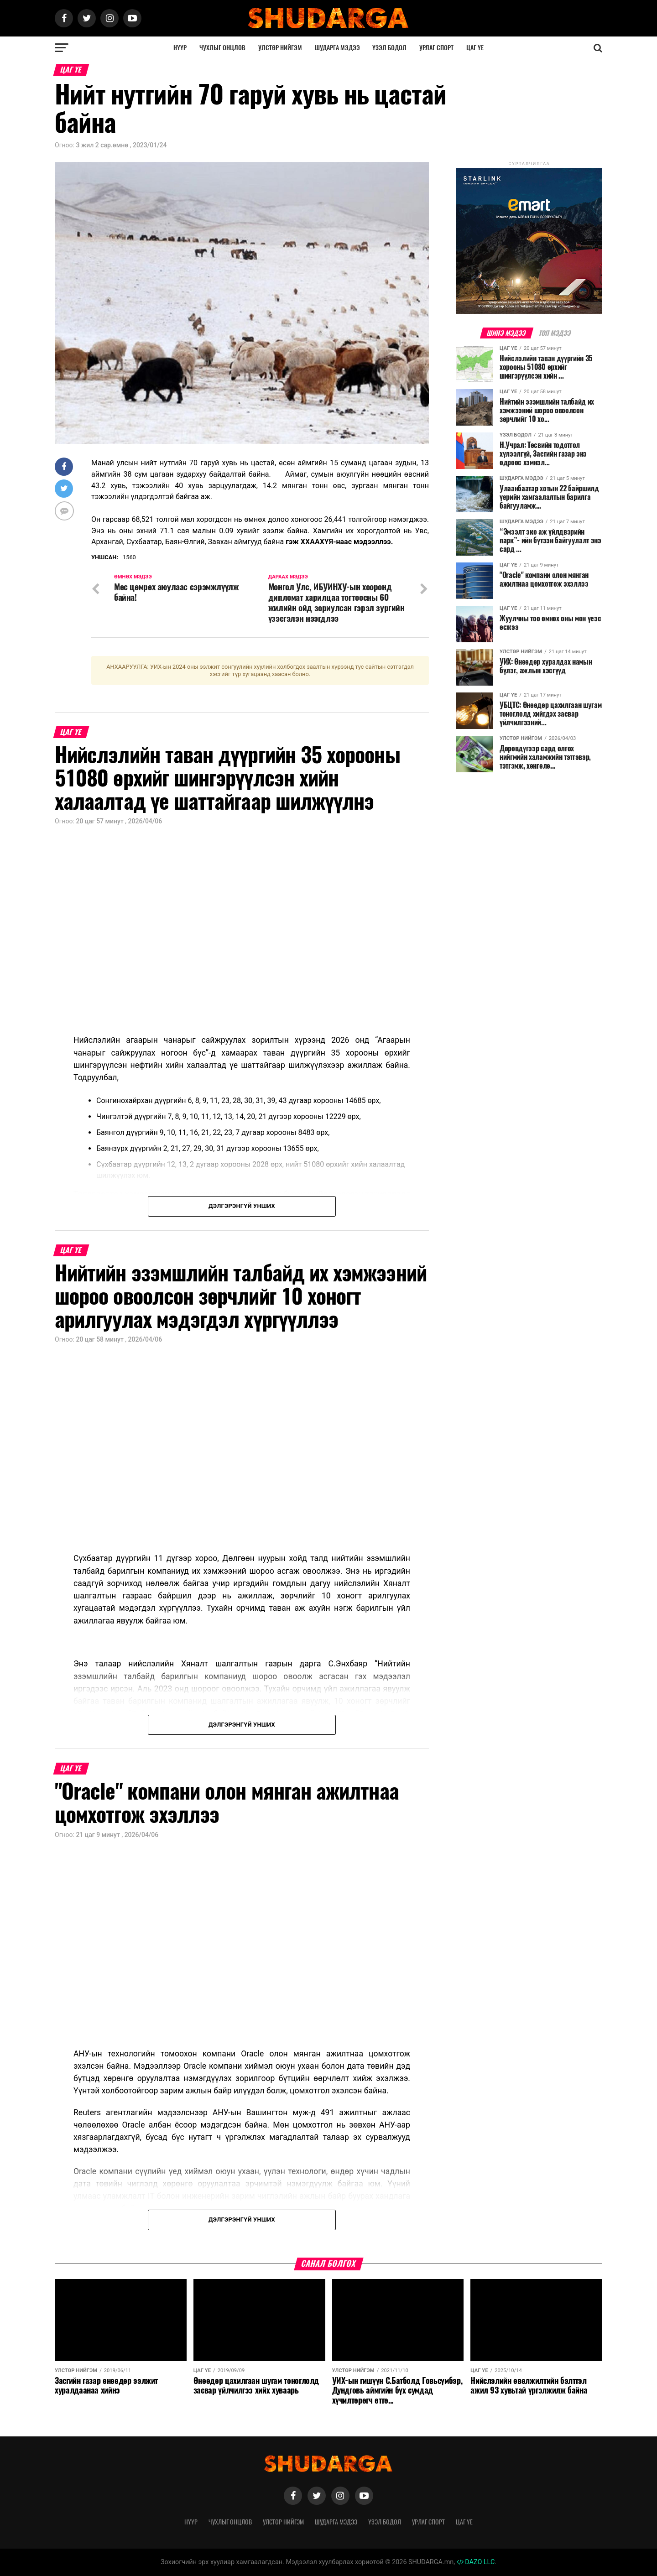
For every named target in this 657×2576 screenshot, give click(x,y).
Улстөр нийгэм (280, 47)
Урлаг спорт (436, 47)
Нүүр (180, 47)
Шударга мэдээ (337, 47)
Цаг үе (475, 47)
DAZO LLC (476, 2562)
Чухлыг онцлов (222, 47)
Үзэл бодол (389, 47)
